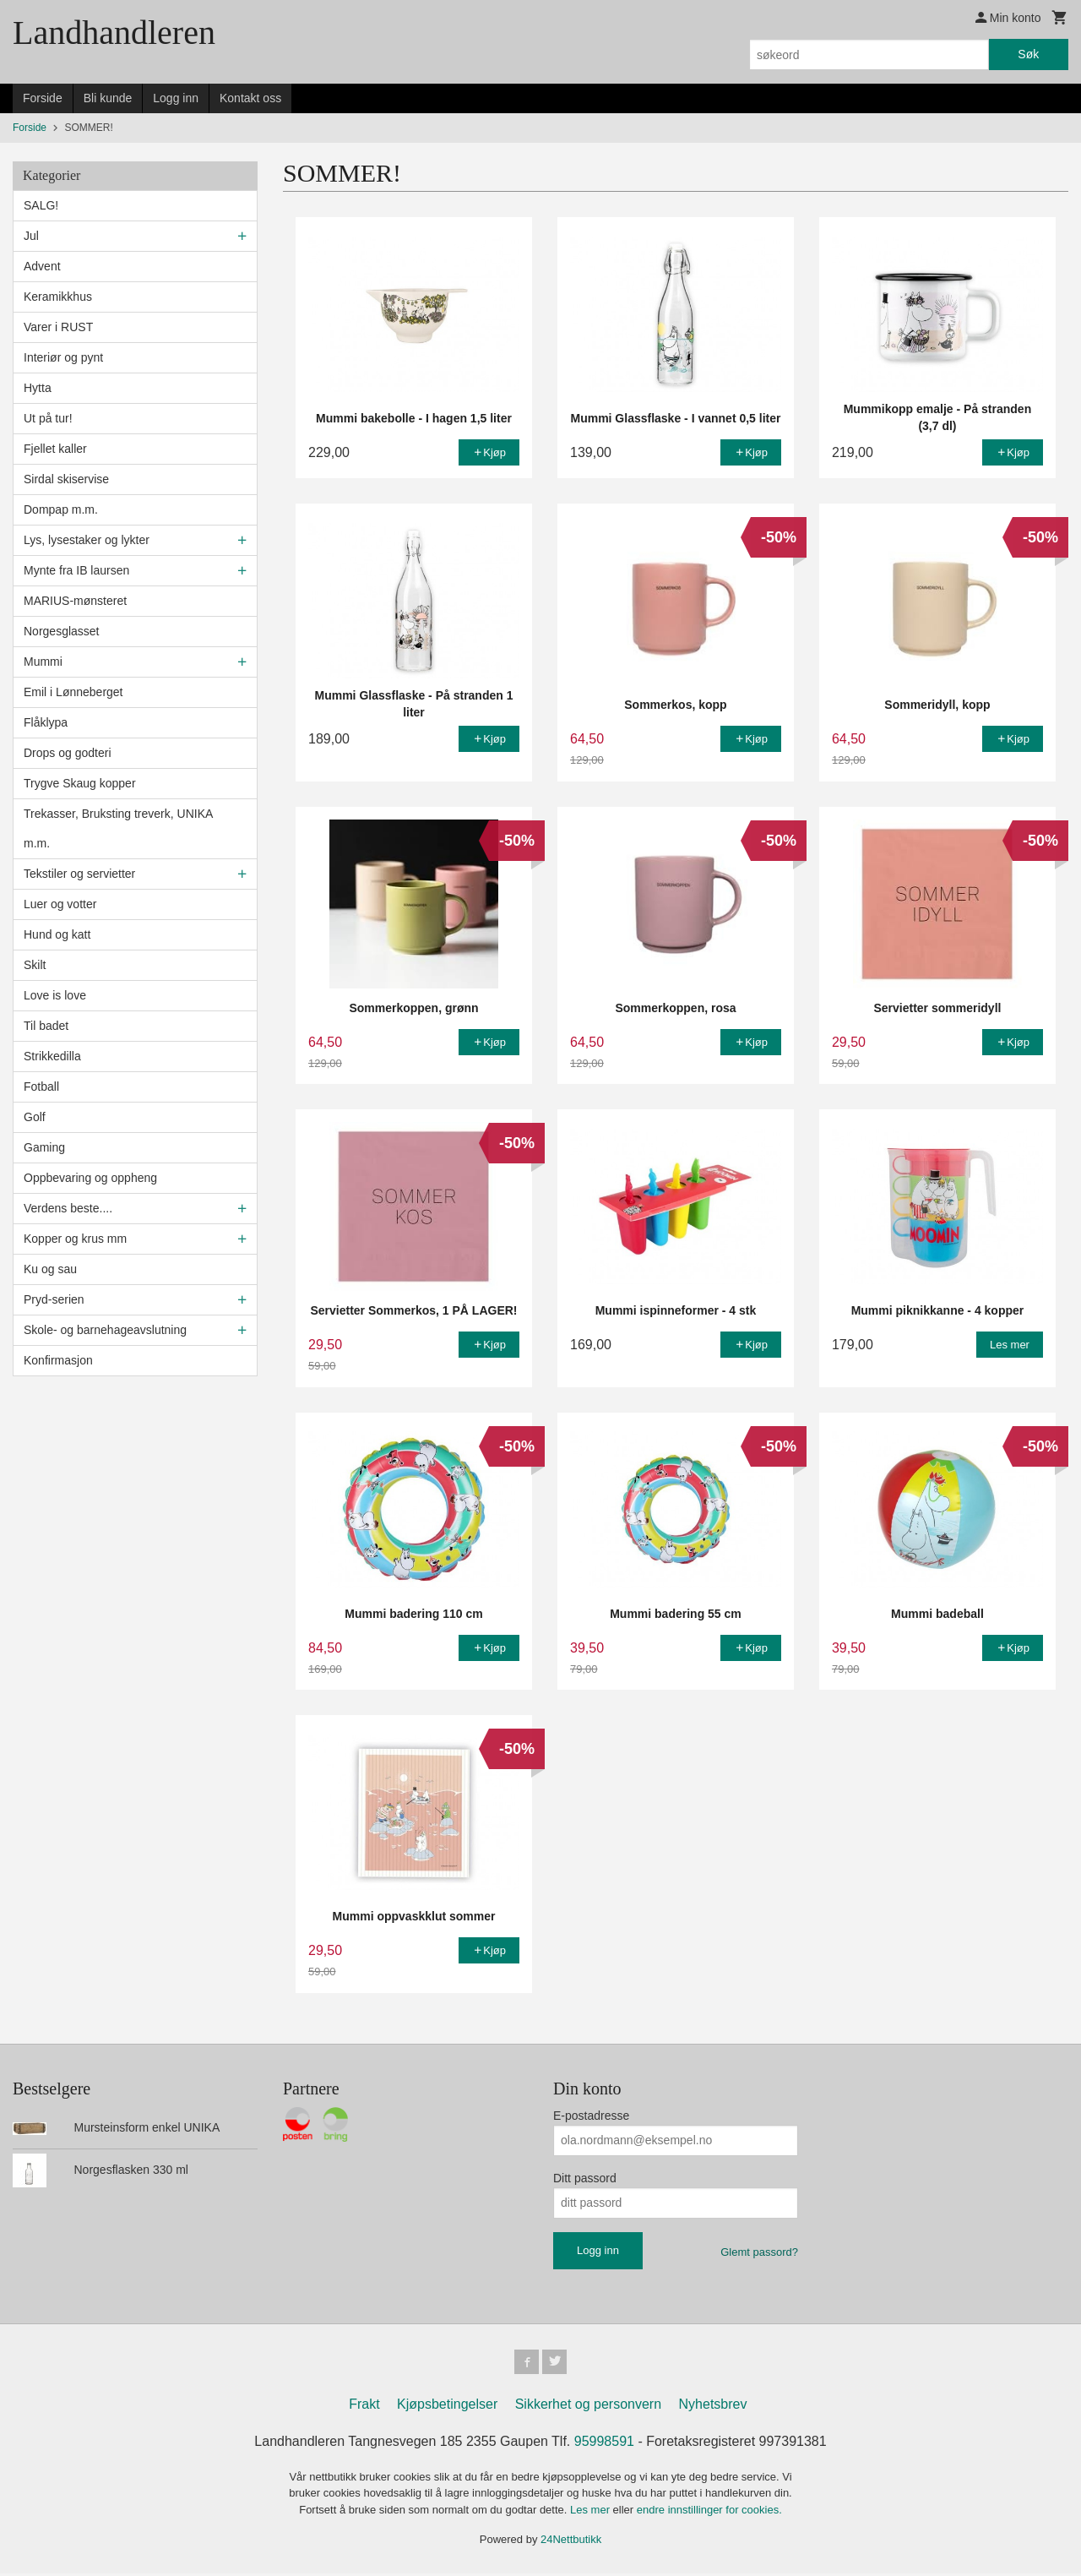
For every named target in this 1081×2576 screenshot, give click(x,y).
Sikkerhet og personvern (588, 2406)
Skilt (35, 965)
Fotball (41, 1086)
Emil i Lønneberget (73, 692)
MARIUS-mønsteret (75, 600)
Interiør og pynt (63, 357)
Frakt (364, 2406)
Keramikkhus (58, 296)
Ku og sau (50, 1269)
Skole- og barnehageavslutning (105, 1330)
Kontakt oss (250, 98)
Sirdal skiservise (66, 479)
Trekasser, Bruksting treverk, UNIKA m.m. (118, 828)
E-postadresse (591, 2115)
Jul (31, 235)
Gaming (44, 1147)
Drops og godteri (67, 753)
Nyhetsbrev (713, 2406)
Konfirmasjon (58, 1360)
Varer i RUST (58, 327)
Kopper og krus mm (75, 1238)
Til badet (46, 1025)
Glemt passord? (759, 2252)
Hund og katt (57, 934)
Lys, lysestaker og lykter (86, 540)
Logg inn (175, 98)
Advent (42, 266)
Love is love (55, 995)
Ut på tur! (48, 418)
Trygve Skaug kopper (80, 783)
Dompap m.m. (61, 509)
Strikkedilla (52, 1056)
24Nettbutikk (570, 2542)
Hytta (38, 388)
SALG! (41, 205)
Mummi (43, 661)
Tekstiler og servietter (79, 873)
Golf (35, 1117)
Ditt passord (585, 2178)
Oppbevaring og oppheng (90, 1178)
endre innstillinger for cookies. (709, 2512)
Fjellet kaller (55, 448)
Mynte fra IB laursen (76, 570)
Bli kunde (108, 98)
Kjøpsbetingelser (447, 2406)
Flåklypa (46, 722)
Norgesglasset (62, 631)
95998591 (604, 2444)
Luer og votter (60, 904)
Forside (42, 98)
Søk (1028, 54)
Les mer (591, 2512)
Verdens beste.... (68, 1208)
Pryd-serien (54, 1299)
